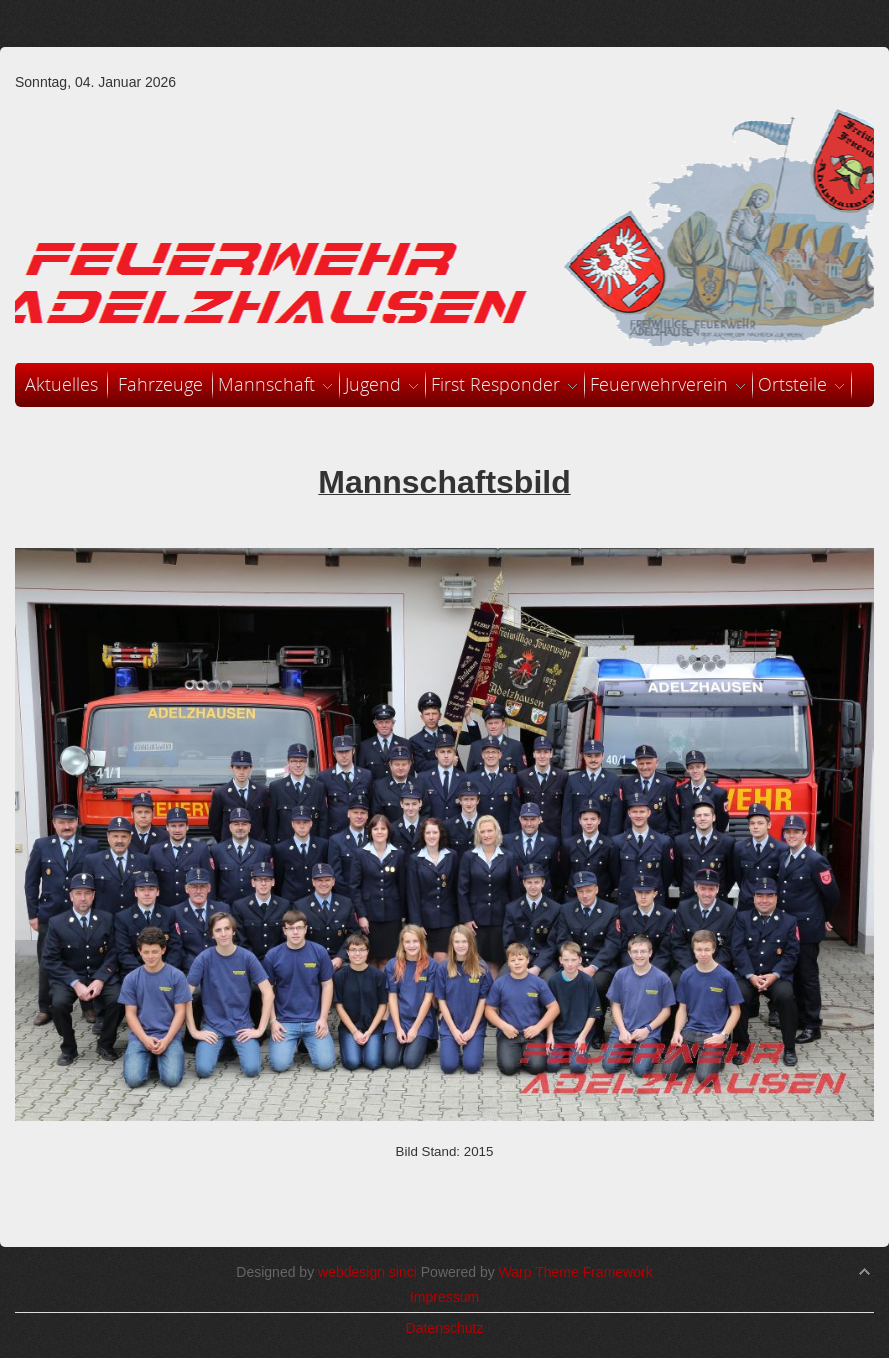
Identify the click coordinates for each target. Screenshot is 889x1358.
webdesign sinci (367, 1272)
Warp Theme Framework (576, 1272)
